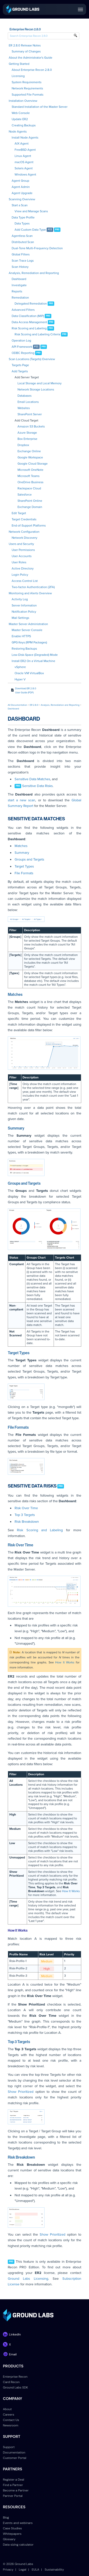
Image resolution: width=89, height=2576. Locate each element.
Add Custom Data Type (30, 230)
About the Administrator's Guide (30, 58)
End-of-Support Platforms (29, 526)
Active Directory (23, 568)
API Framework (22, 347)
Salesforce (24, 495)
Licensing (18, 76)
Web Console (21, 113)
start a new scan (21, 800)
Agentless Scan (22, 236)
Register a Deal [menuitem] (13, 2480)
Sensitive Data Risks (37, 786)
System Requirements (26, 82)
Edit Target (19, 513)
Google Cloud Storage (32, 464)
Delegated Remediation (31, 304)
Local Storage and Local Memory (39, 383)
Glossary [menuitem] (9, 2539)
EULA (35, 2569)
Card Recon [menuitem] (11, 2382)
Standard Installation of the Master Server (39, 107)
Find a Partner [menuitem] (13, 2485)
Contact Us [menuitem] (11, 2420)
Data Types (22, 223)
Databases (24, 396)
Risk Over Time (26, 1508)
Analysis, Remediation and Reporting (34, 273)
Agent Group (20, 181)
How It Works (64, 1662)
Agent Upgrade (22, 193)
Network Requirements (27, 88)
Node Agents (18, 132)
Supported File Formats (27, 95)
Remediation (20, 298)
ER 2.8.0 (34, 705)
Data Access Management (29, 322)
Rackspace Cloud (29, 488)
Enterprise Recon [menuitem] (15, 2377)
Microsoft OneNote (30, 470)
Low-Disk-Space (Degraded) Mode (35, 655)
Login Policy (20, 575)
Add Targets (20, 371)
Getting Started (19, 64)
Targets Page (20, 365)
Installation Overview (23, 101)
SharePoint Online (29, 501)
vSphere (20, 667)
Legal (22, 2569)
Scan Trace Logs (23, 261)
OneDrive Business (30, 482)
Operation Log (21, 341)
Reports (17, 291)
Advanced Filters (23, 310)
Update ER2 (20, 119)
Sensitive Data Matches (32, 779)
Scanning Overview (22, 199)
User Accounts (21, 556)
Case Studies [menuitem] (12, 2528)
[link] (22, 9)
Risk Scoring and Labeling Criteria (37, 334)
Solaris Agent (24, 168)
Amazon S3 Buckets (31, 426)
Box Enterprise (27, 439)
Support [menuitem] (9, 2447)
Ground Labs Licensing (28, 2278)
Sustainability (54, 2569)
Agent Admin (21, 187)
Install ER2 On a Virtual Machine (33, 661)
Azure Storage (27, 433)
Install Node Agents (25, 138)
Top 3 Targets (25, 1515)
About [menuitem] (7, 2409)
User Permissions (23, 550)
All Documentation (17, 705)
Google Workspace (30, 457)
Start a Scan (20, 205)
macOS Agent (24, 162)
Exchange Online (29, 451)
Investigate (19, 285)
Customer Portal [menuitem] (14, 2458)
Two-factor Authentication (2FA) (33, 587)
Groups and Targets (29, 859)
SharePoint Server (29, 414)
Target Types (24, 866)
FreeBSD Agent (25, 150)
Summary (22, 852)
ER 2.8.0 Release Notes (25, 45)
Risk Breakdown (27, 1521)
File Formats (24, 873)
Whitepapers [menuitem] (12, 2534)
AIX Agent (22, 144)
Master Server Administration (28, 624)
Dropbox (23, 445)
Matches (21, 846)
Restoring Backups (24, 649)
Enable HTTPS (21, 636)
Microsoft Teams (28, 476)
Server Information (24, 605)
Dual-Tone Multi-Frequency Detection (37, 248)
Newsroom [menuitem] (10, 2425)
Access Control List (25, 581)
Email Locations (28, 402)
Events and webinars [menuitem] (18, 2523)
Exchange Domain (29, 507)
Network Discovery (24, 538)
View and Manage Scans (31, 211)
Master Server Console (27, 630)
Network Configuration (24, 532)
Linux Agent (23, 156)
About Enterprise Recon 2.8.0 (32, 70)
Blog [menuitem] (6, 2517)
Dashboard (19, 279)
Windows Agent (25, 174)
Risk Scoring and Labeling (29, 328)
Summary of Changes (26, 51)
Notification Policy (24, 612)
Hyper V (20, 679)
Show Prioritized (20, 2092)
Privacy (8, 2569)
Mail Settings (20, 618)
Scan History (20, 267)
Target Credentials (24, 519)
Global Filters (21, 254)
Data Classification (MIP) (28, 316)
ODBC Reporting (23, 353)
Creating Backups (24, 125)
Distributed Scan (23, 242)
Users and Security (21, 544)
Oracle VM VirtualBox (29, 673)
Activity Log (20, 599)
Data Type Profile (23, 217)
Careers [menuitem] (8, 2414)
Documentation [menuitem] (14, 2452)
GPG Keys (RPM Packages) (29, 642)
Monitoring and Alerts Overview (30, 593)
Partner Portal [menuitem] (13, 2496)
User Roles (19, 562)
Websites (23, 408)
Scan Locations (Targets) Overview (32, 359)
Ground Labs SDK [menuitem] (15, 2387)
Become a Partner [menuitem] (16, 2490)
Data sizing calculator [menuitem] (18, 2545)
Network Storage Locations (35, 389)
